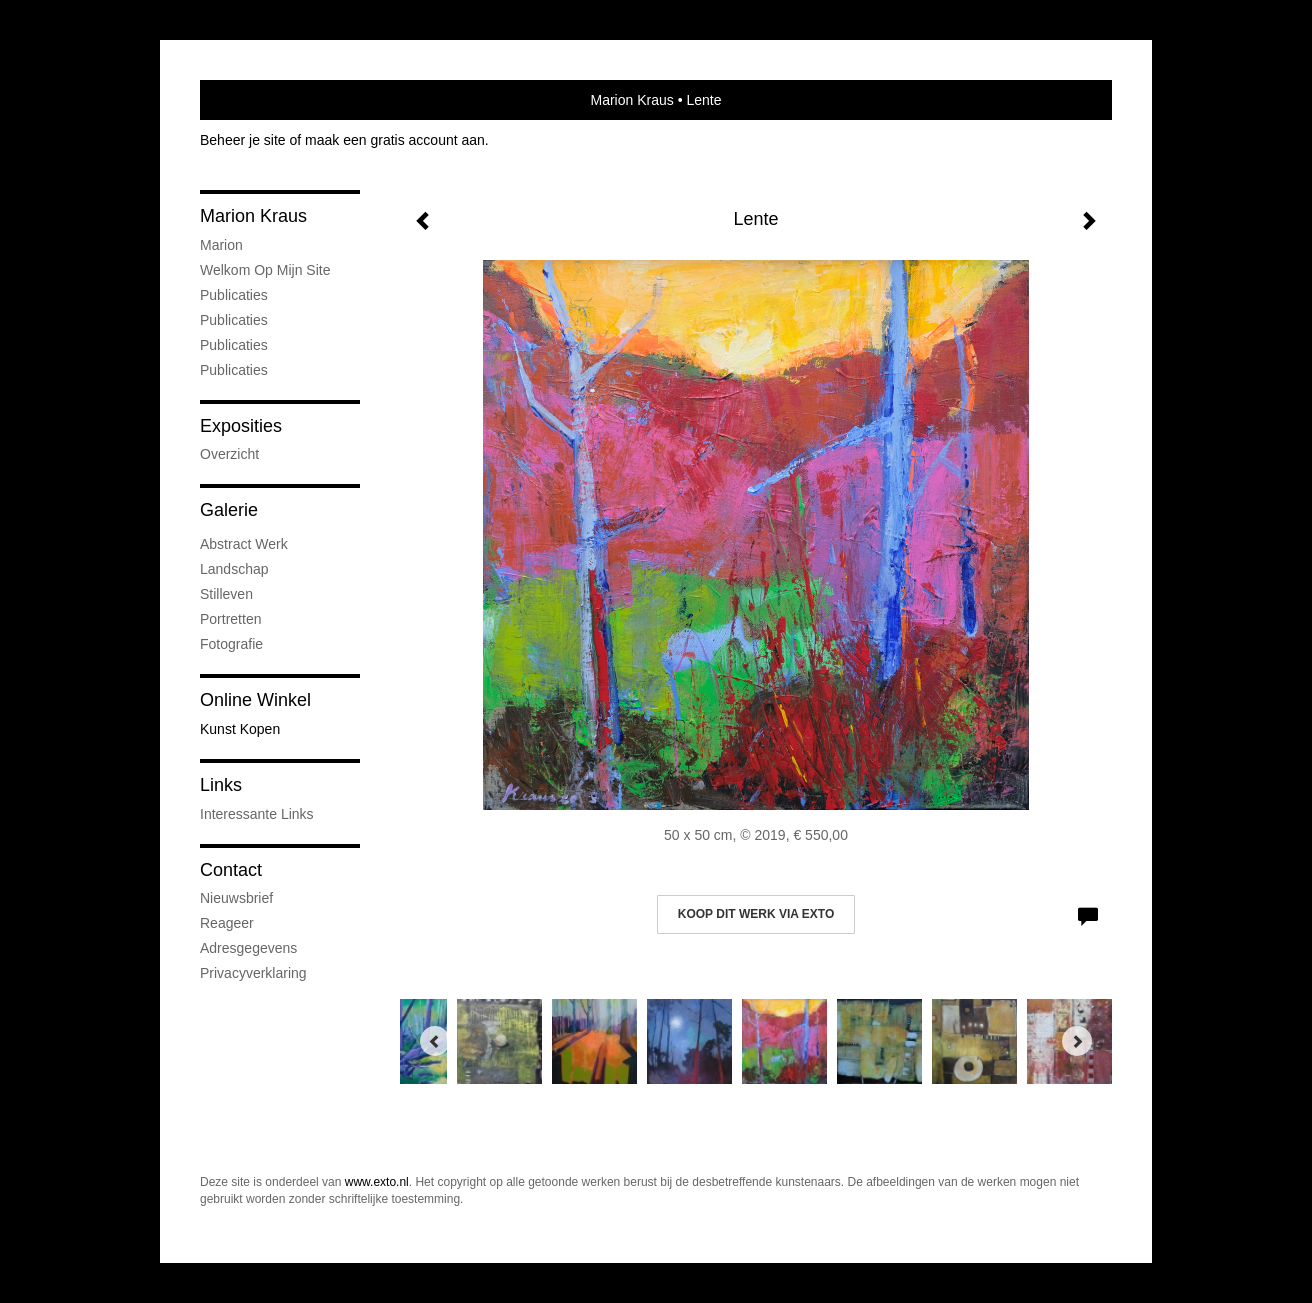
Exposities (241, 426)
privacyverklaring (253, 973)
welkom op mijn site (265, 270)
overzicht (229, 454)
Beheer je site (243, 140)
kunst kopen (240, 729)
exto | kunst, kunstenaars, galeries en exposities (256, 100)
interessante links (257, 814)
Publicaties (234, 295)
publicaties (234, 370)
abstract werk (244, 544)
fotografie (231, 644)
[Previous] (435, 1041)
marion (221, 245)
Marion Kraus (632, 100)
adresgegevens (248, 948)
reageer (227, 923)
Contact (231, 870)
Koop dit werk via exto (756, 914)
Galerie (229, 510)
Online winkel (255, 700)
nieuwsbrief (236, 898)
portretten (230, 619)
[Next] (1077, 1041)
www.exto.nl (377, 1182)
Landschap (234, 569)
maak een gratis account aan (395, 140)
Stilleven (226, 594)
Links (221, 785)
